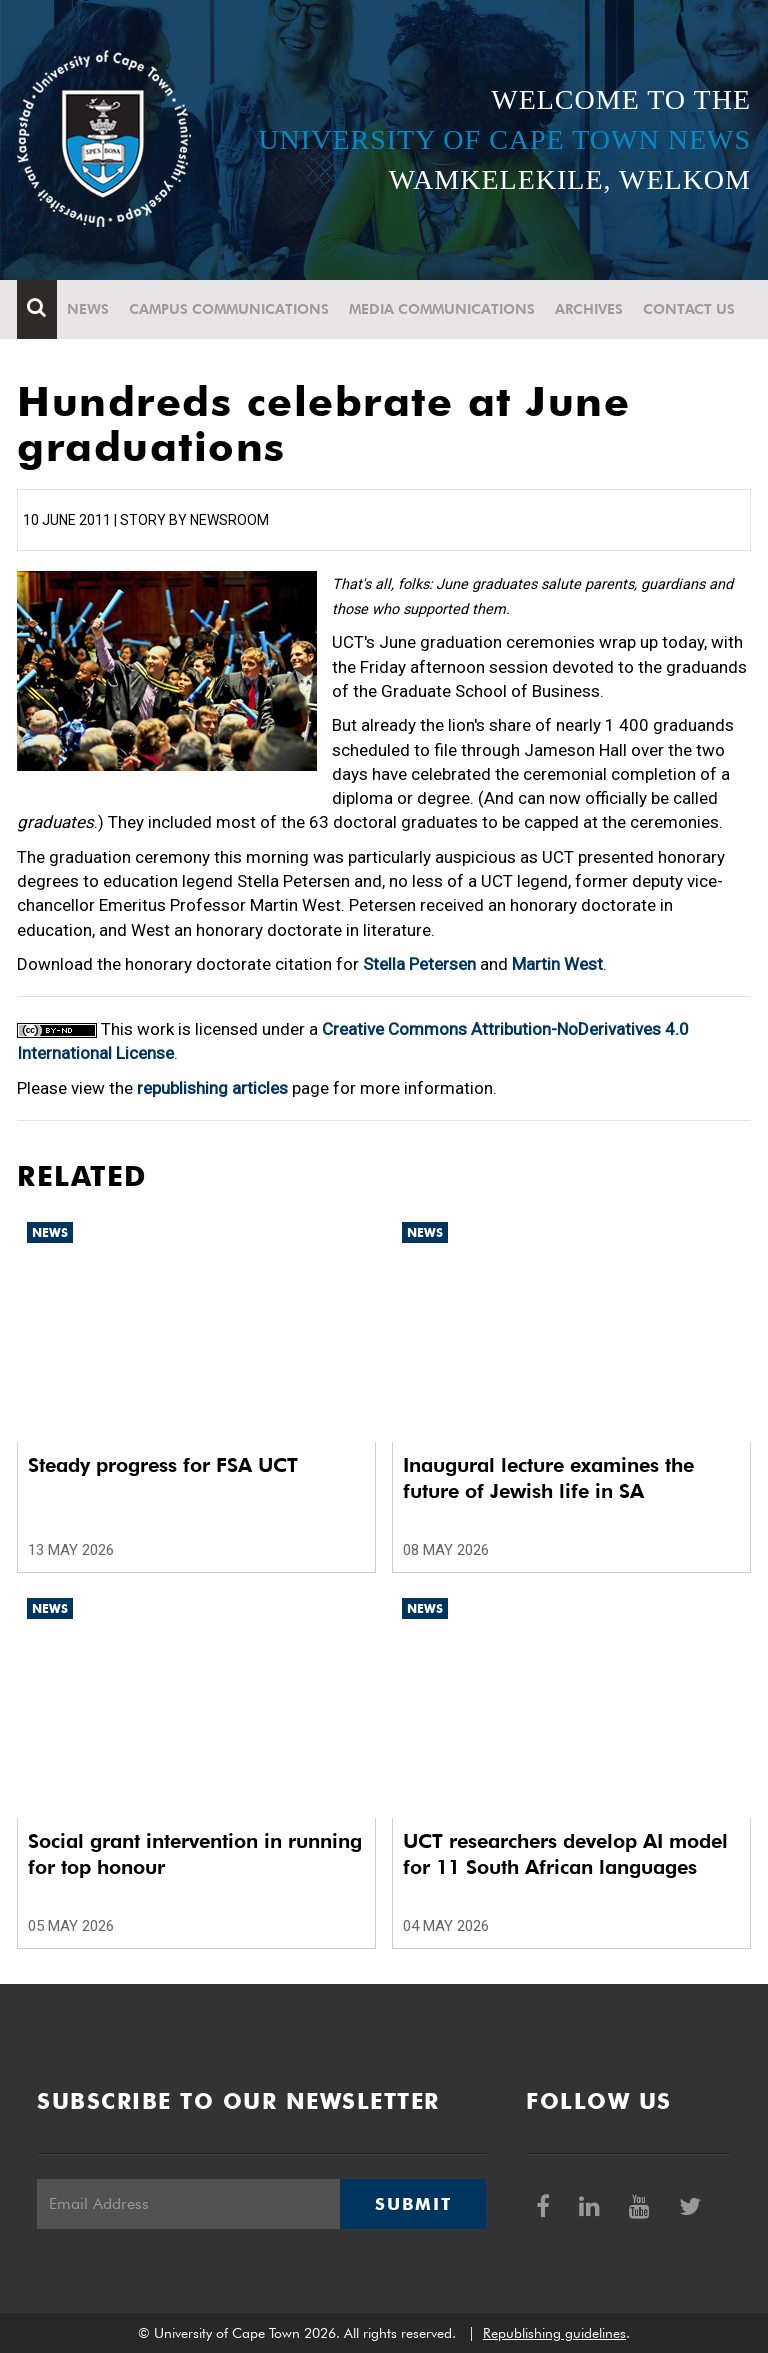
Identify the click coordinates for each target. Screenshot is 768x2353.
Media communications (442, 309)
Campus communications (229, 309)
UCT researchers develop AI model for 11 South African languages (565, 1854)
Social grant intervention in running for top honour (195, 1854)
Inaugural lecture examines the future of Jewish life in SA (548, 1478)
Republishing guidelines (554, 2333)
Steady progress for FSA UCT (163, 1465)
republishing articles (212, 1088)
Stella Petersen (419, 964)
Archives (589, 309)
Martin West (557, 964)
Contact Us (689, 309)
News (88, 309)
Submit (413, 2204)
